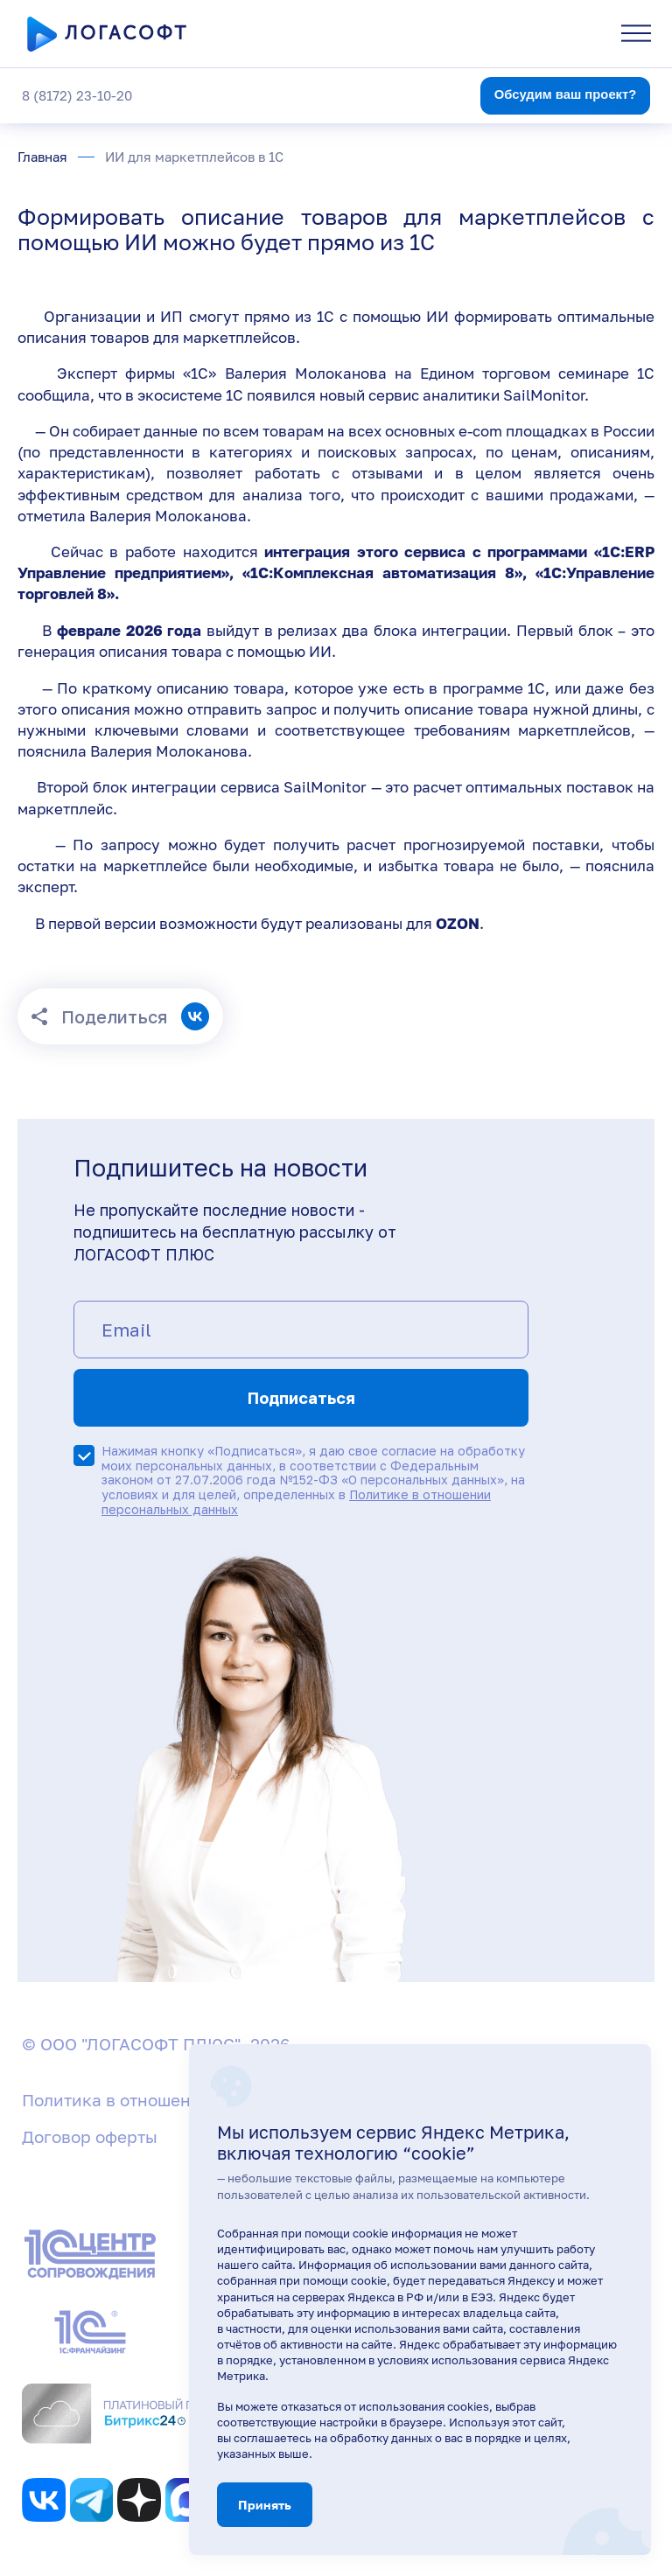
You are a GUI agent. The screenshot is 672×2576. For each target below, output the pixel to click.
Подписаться (301, 1397)
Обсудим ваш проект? (565, 94)
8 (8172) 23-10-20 (77, 95)
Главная (42, 156)
